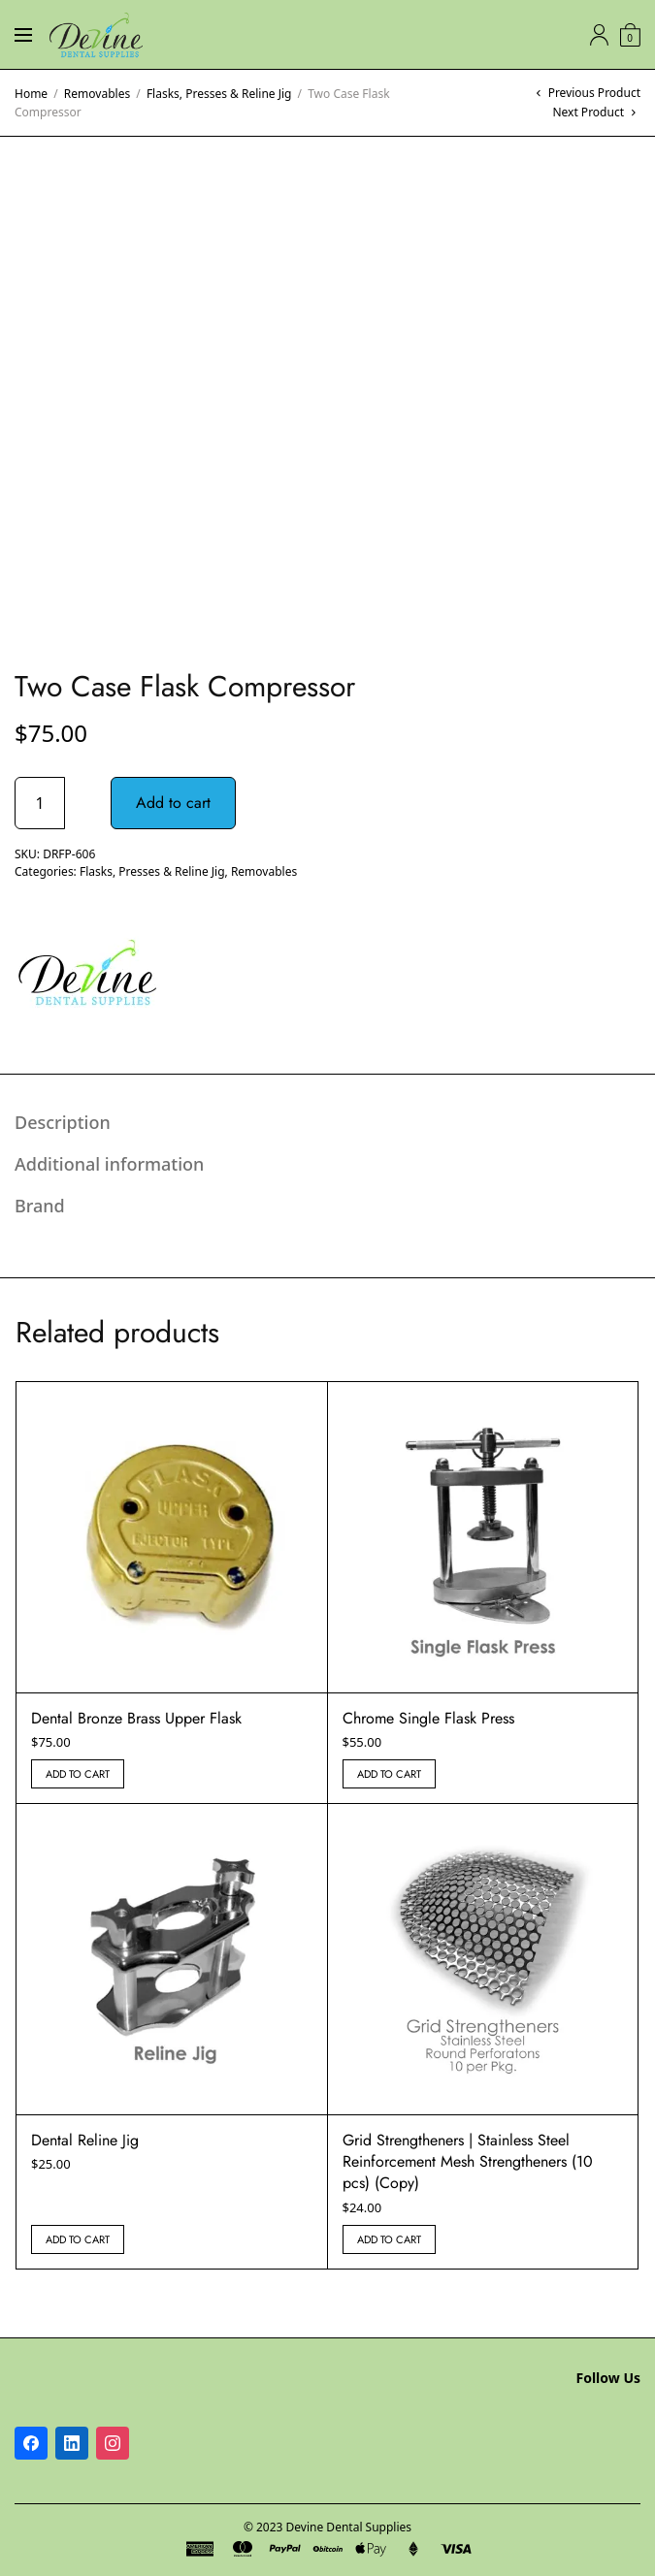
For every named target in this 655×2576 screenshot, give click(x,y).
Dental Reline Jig (85, 2140)
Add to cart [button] (78, 1774)
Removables (97, 93)
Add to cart (173, 802)
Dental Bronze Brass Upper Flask (136, 1718)
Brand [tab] (40, 1205)
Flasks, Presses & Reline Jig (219, 93)
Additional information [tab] (109, 1164)
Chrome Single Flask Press (428, 1718)
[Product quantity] (40, 803)
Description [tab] (63, 1122)
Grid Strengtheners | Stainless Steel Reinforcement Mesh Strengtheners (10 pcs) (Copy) (468, 2162)
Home (31, 93)
